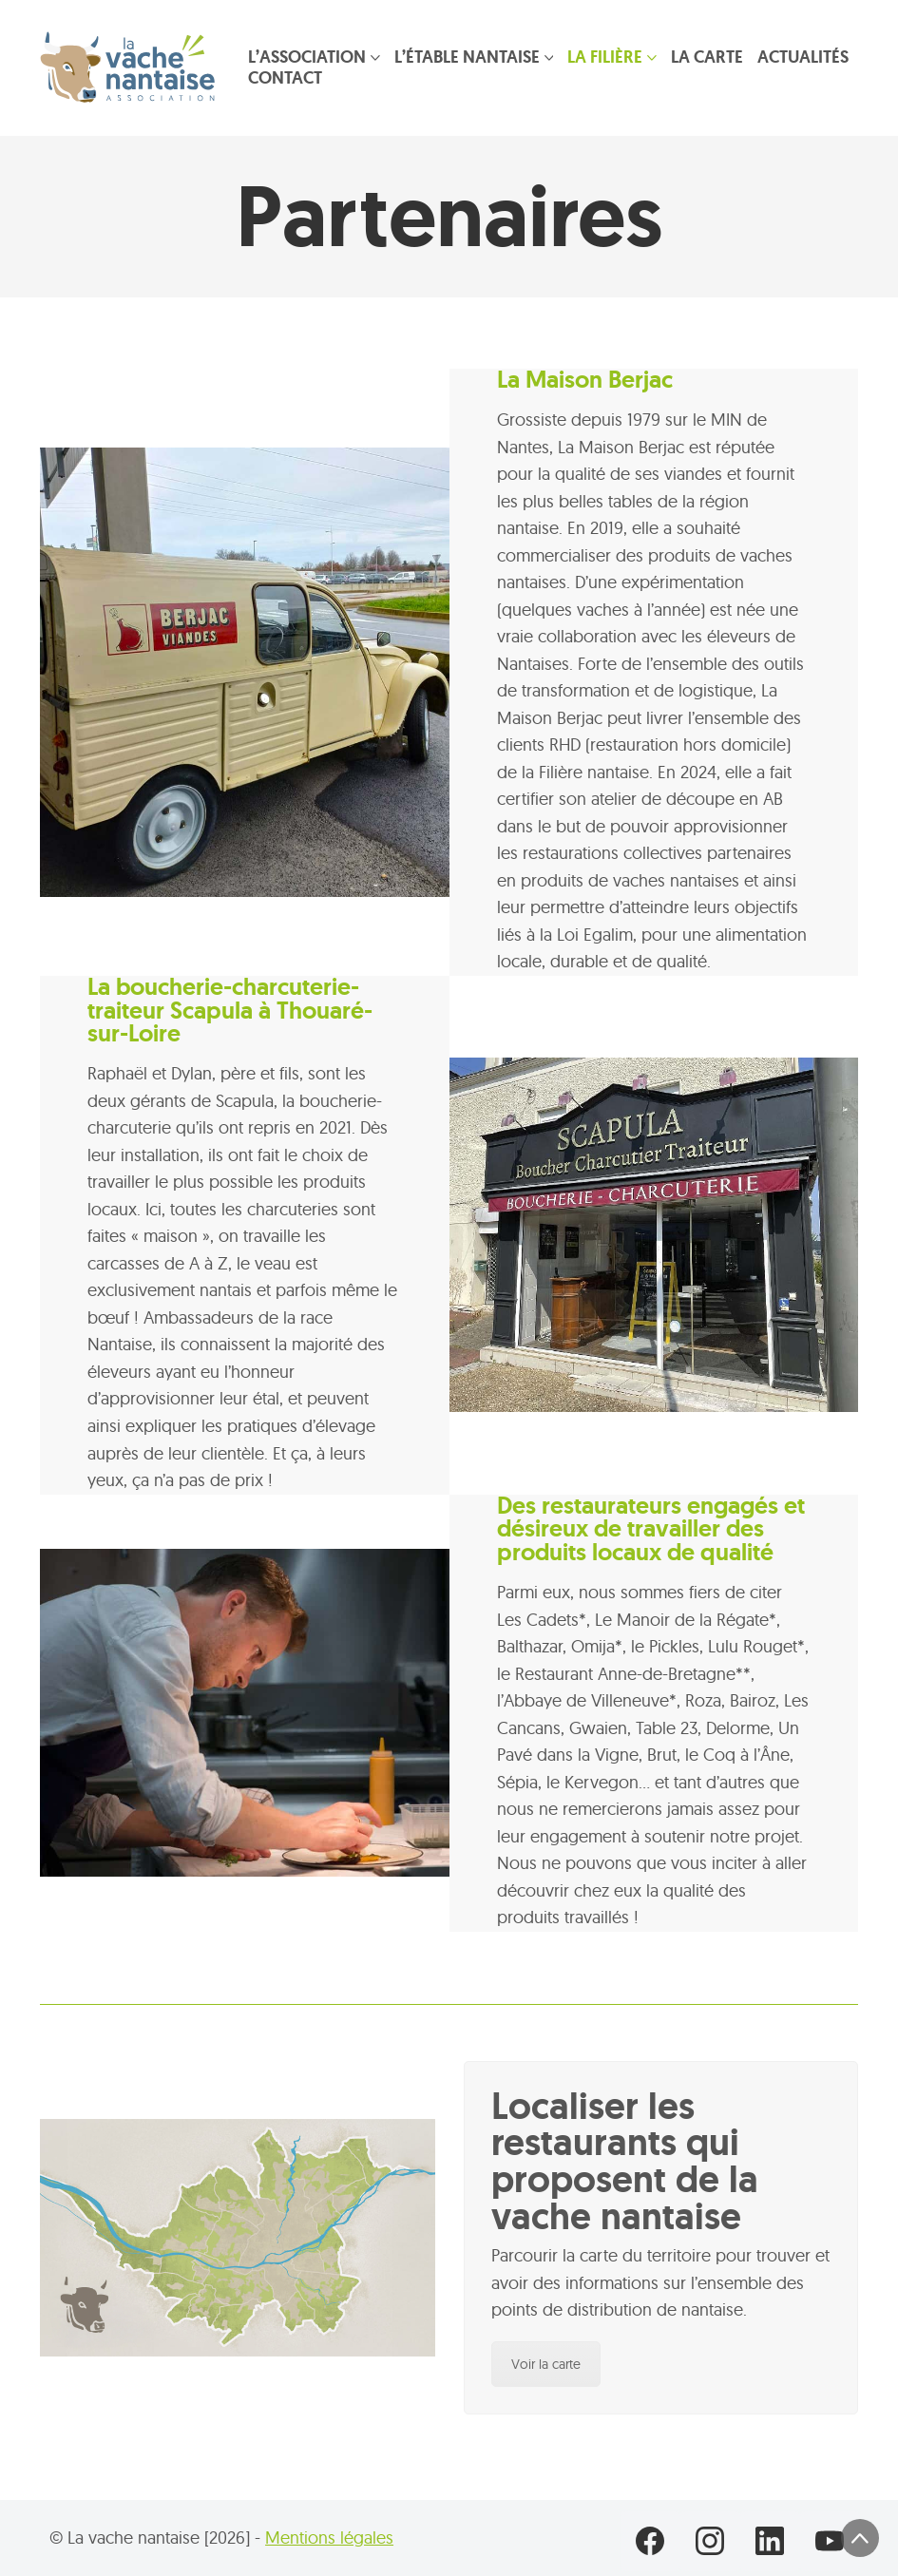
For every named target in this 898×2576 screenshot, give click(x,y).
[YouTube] (830, 2541)
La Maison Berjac (585, 379)
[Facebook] (650, 2541)
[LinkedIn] (770, 2541)
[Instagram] (710, 2541)
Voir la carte (546, 2364)
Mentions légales (329, 2537)
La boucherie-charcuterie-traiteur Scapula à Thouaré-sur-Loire (230, 1010)
